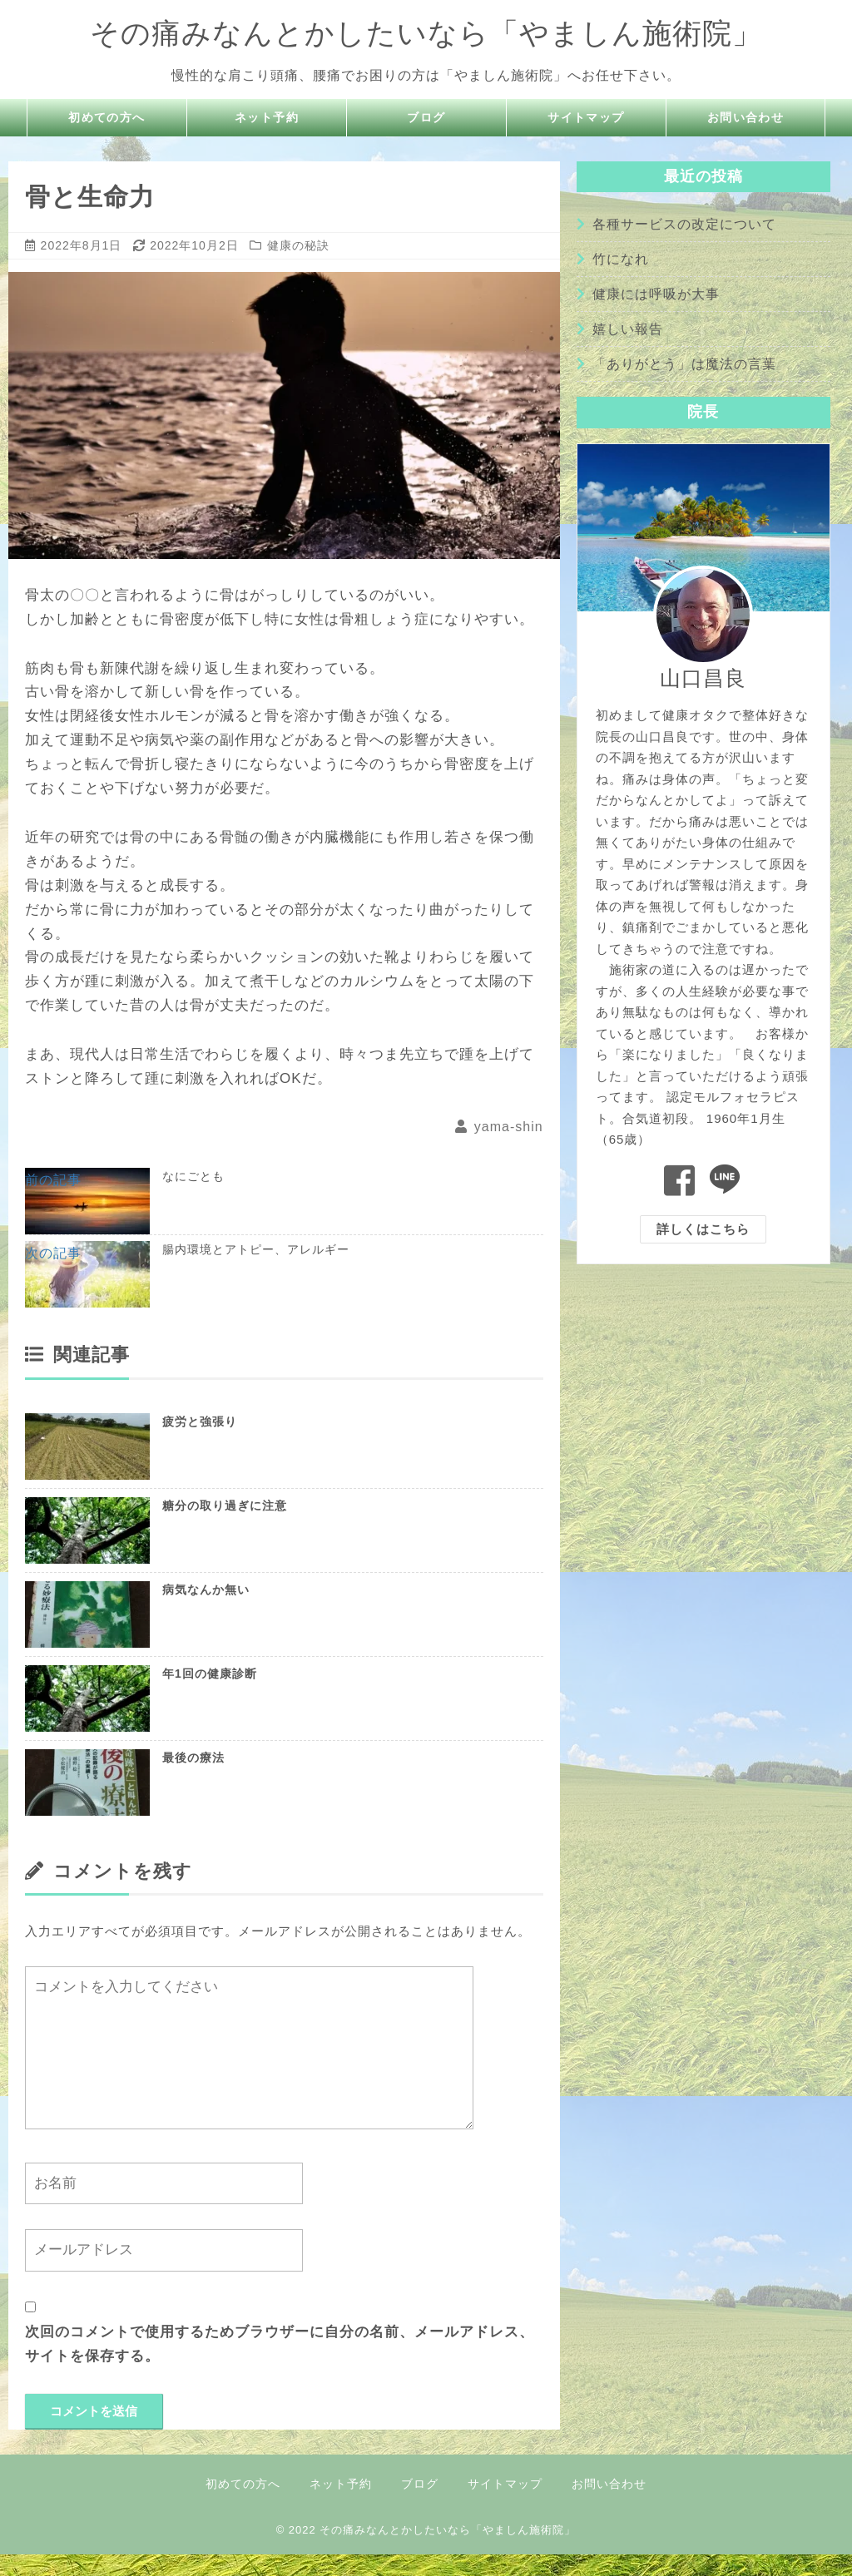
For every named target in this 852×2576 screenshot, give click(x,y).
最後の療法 (193, 1779)
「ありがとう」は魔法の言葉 (684, 364)
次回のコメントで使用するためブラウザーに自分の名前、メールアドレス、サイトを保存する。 (279, 2366)
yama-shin (508, 1127)
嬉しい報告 (627, 329)
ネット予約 (267, 118)
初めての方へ (107, 118)
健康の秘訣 (298, 245)
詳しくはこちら (703, 1229)
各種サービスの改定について (684, 224)
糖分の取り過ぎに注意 (224, 1527)
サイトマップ (587, 118)
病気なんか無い (206, 1611)
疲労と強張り (199, 1443)
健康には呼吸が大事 (656, 294)
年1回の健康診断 (209, 1695)
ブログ (426, 118)
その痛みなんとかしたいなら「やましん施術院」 (426, 32)
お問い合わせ (745, 118)
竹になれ (620, 259)
